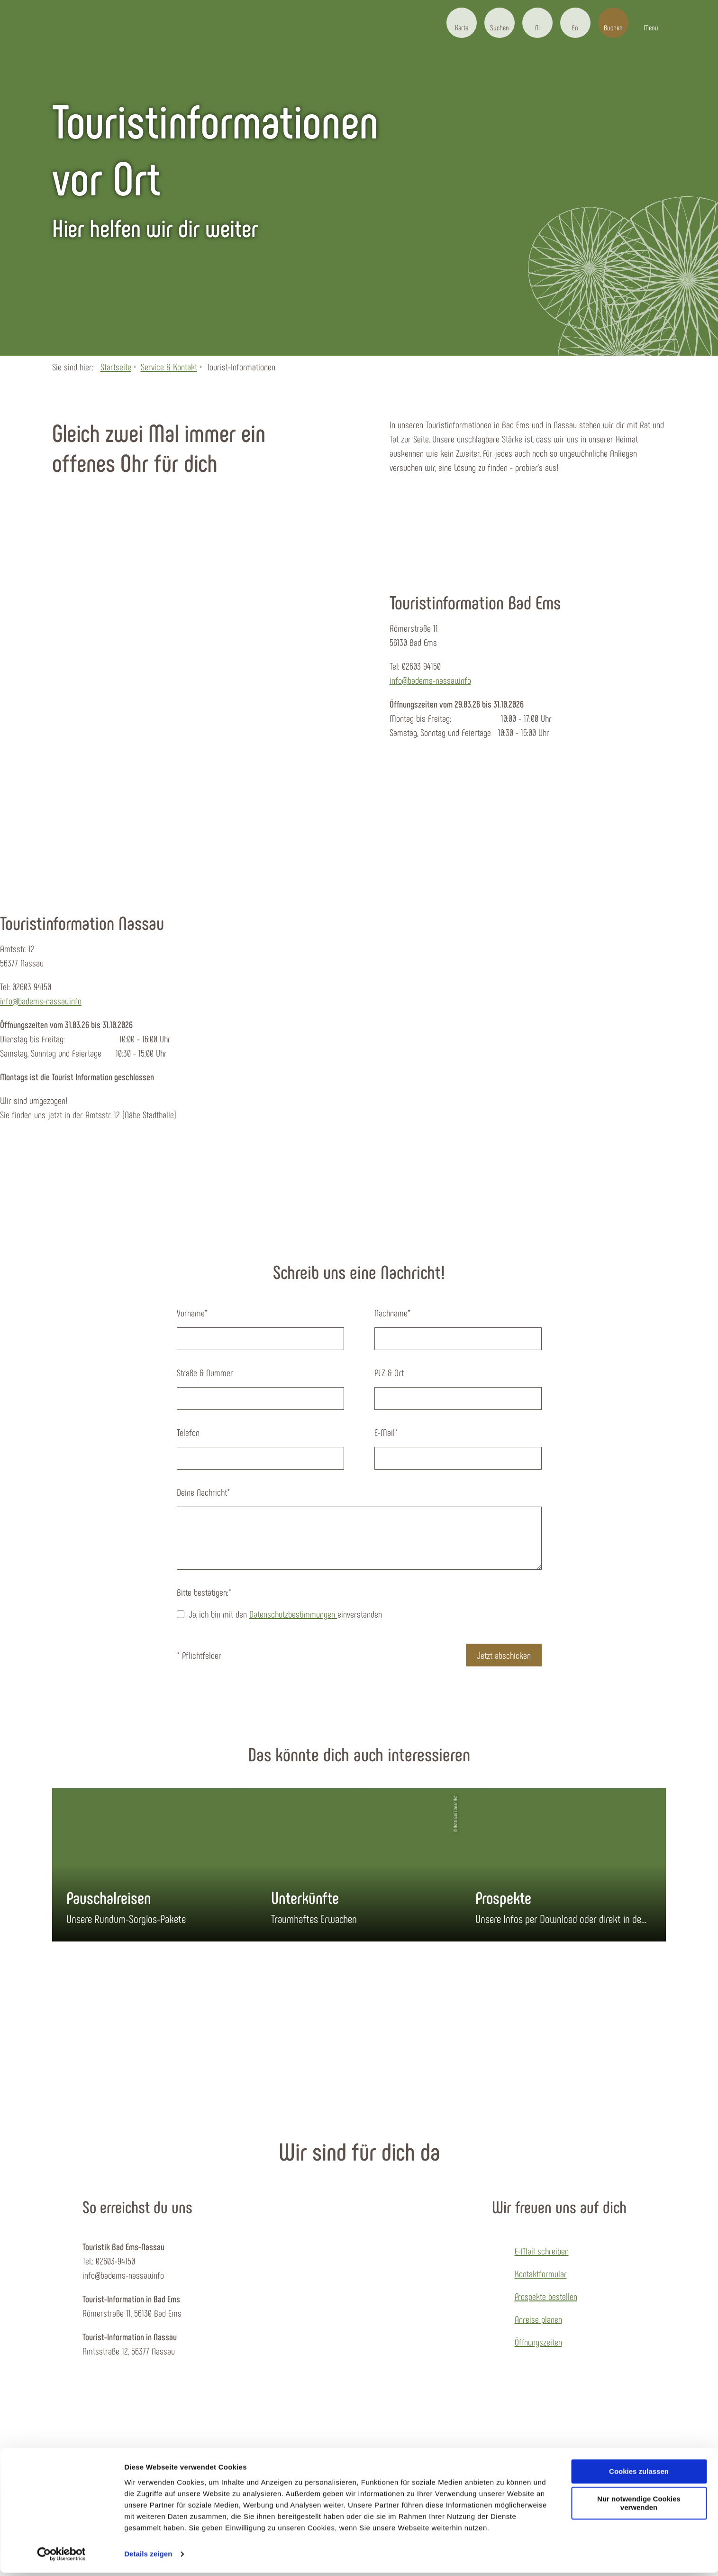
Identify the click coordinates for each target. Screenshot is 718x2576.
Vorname (192, 1312)
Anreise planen (538, 2319)
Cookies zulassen (639, 2475)
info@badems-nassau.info (430, 680)
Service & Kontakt (169, 366)
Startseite (115, 366)
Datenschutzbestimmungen (293, 1613)
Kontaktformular (541, 2273)
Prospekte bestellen (546, 2296)
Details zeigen (148, 2557)
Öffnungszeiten (538, 2341)
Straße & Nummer (205, 1372)
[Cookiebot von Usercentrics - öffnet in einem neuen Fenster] (61, 2557)
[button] (461, 23)
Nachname (392, 1312)
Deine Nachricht (203, 1492)
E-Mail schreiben (542, 2250)
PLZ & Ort (389, 1372)
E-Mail (386, 1432)
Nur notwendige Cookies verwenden (639, 2507)
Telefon (188, 1432)
